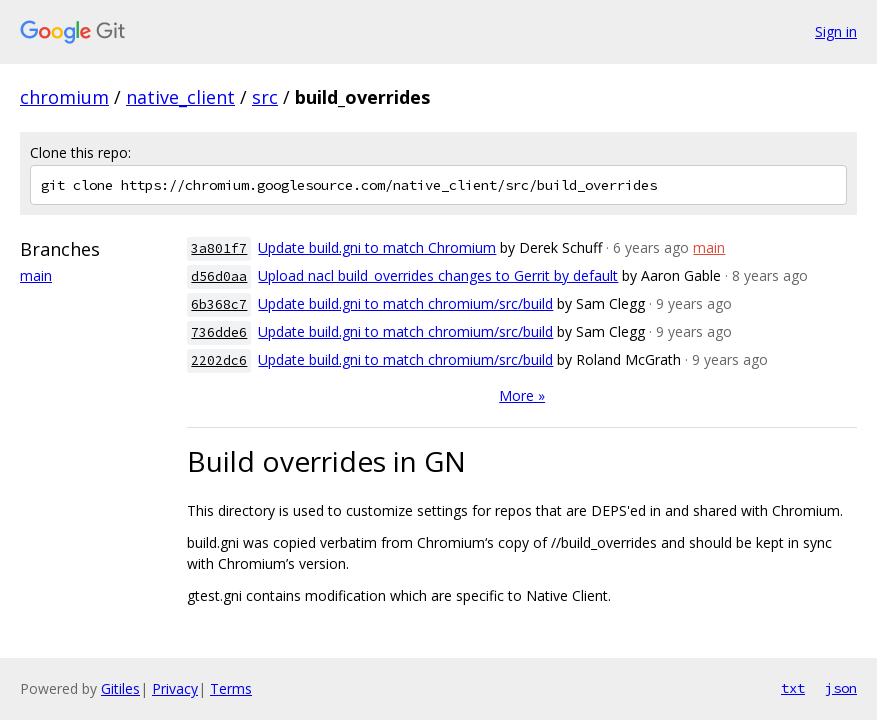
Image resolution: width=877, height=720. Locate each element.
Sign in (836, 31)
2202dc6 (219, 360)
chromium (64, 97)
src (265, 97)
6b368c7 (219, 304)
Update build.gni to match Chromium (377, 247)
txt (793, 688)
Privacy (175, 688)
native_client (180, 97)
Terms (231, 688)
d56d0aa (219, 276)
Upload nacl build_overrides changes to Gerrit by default (438, 275)
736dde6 (219, 332)
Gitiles (120, 688)
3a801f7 (219, 248)
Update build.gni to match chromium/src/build (405, 303)
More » (522, 395)
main (36, 275)
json (841, 688)
